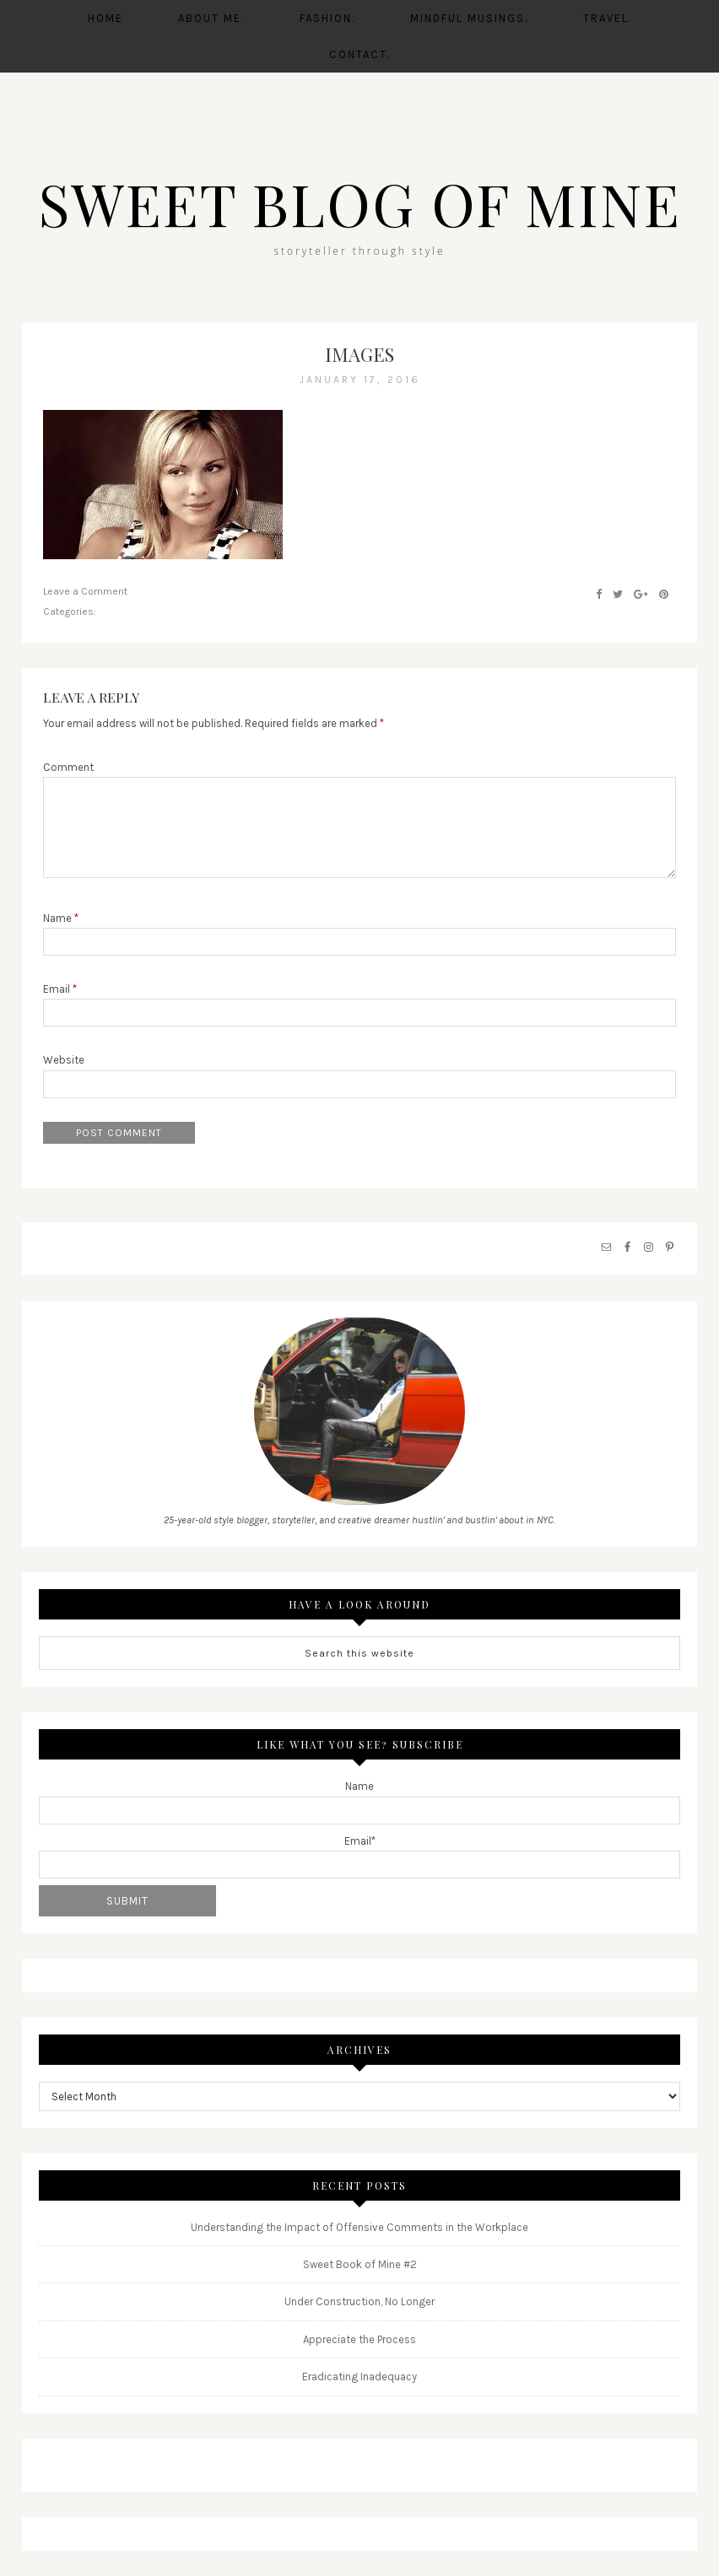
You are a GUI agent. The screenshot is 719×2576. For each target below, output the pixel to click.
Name (60, 917)
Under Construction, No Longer (359, 2301)
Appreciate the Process (359, 2339)
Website (63, 1060)
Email (60, 989)
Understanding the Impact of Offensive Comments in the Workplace (359, 2226)
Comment (68, 767)
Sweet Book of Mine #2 (360, 2264)
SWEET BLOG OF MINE (359, 202)
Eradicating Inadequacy (359, 2376)
